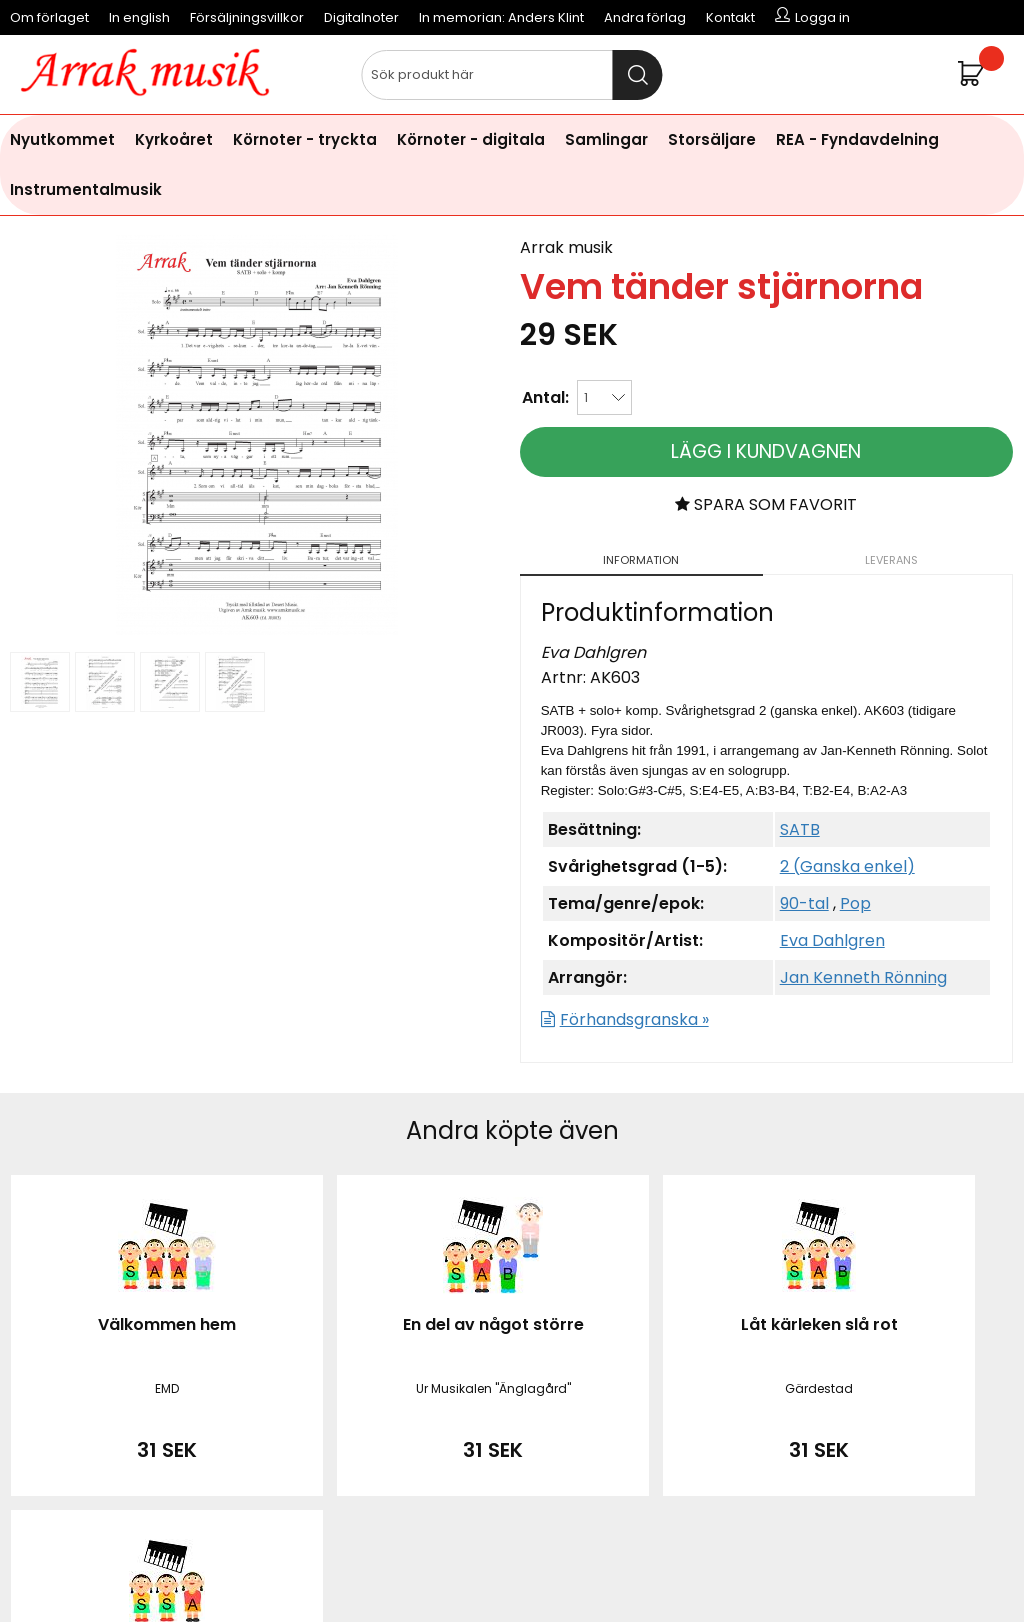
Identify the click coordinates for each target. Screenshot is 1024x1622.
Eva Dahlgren (832, 940)
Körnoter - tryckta (305, 139)
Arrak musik (566, 247)
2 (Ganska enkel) (847, 866)
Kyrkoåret (174, 139)
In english (139, 17)
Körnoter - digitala (471, 139)
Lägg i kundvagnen (766, 451)
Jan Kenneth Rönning (863, 977)
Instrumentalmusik (86, 189)
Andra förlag (645, 17)
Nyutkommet (62, 139)
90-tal (804, 903)
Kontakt (730, 17)
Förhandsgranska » (634, 1019)
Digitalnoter (361, 17)
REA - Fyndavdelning (857, 139)
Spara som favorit (766, 504)
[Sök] (511, 75)
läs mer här (676, 1571)
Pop (855, 903)
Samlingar (606, 139)
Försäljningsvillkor (247, 17)
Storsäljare (712, 139)
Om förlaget (49, 17)
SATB (800, 829)
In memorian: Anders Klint (501, 17)
